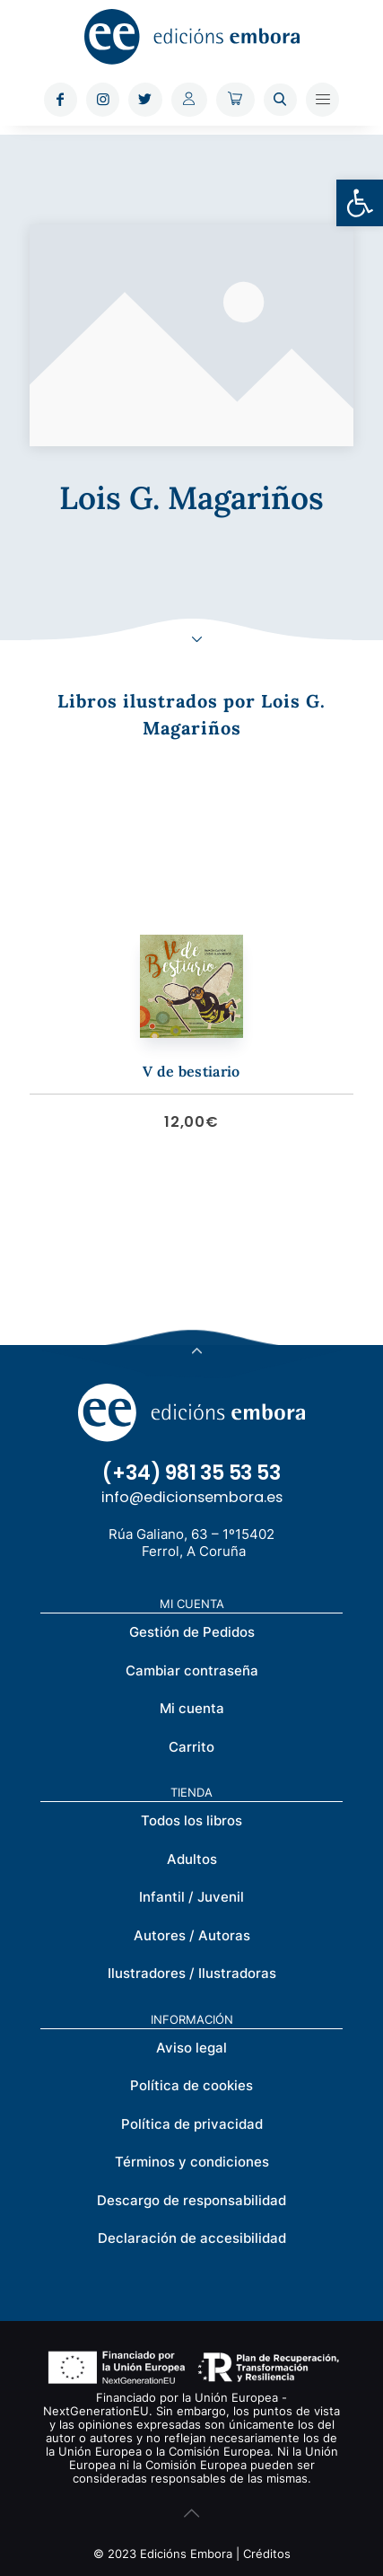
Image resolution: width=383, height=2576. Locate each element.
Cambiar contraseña (192, 1670)
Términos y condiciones (192, 2161)
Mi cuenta (192, 1708)
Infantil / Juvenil (191, 1896)
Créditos (267, 2553)
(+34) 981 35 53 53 (191, 1473)
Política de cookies (191, 2085)
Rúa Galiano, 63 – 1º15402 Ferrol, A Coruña (191, 1542)
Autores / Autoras (192, 1935)
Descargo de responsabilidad (191, 2200)
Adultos (192, 1859)
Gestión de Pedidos (192, 1631)
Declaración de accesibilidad (192, 2237)
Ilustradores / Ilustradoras (192, 1973)
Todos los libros (191, 1820)
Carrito (191, 1746)
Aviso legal (191, 2047)
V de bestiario (191, 1071)
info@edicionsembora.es (192, 1497)
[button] (359, 203)
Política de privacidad (192, 2123)
